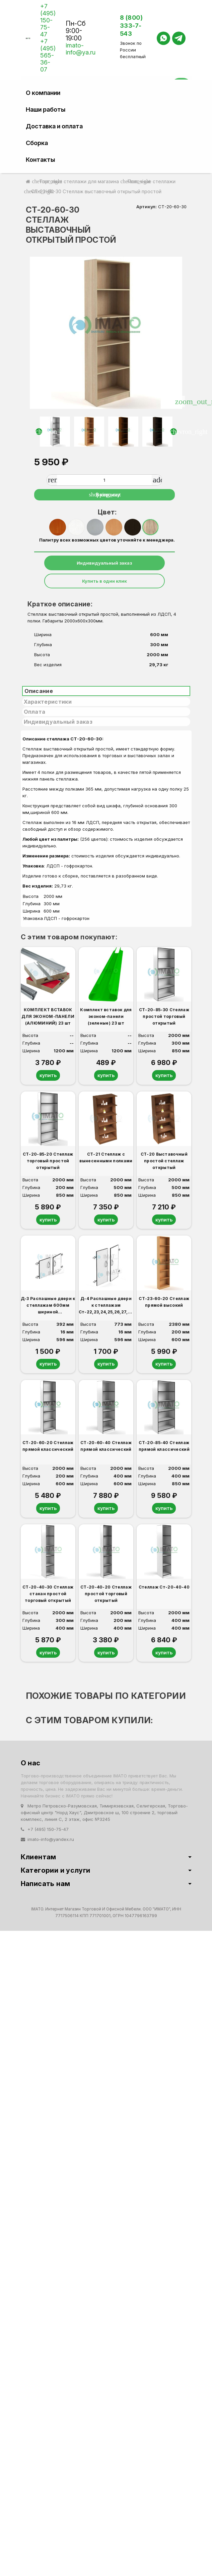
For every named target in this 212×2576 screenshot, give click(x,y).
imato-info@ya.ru (80, 49)
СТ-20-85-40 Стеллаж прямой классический (164, 1448)
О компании (43, 92)
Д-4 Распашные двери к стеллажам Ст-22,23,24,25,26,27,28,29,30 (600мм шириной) (106, 1307)
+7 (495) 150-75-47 (48, 20)
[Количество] (104, 480)
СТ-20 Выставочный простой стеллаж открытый (164, 1162)
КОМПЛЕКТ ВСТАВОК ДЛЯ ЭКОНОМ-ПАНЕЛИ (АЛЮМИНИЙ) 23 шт (47, 1016)
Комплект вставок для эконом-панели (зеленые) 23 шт (106, 1016)
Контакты (40, 159)
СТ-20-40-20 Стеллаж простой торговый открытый (106, 1597)
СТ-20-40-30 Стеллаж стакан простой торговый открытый (47, 1597)
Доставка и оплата (54, 126)
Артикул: (146, 206)
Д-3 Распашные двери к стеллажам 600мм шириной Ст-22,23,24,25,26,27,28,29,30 (48, 1307)
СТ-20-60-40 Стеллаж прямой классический (106, 1448)
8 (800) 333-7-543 (131, 25)
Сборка (37, 142)
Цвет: (107, 512)
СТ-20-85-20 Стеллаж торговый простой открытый (48, 1162)
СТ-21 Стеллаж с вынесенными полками (105, 1158)
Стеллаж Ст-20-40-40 (164, 1590)
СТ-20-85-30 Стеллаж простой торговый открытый (164, 1016)
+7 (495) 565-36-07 (48, 55)
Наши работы (45, 109)
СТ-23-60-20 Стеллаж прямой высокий (164, 1303)
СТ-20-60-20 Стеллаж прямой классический (48, 1448)
